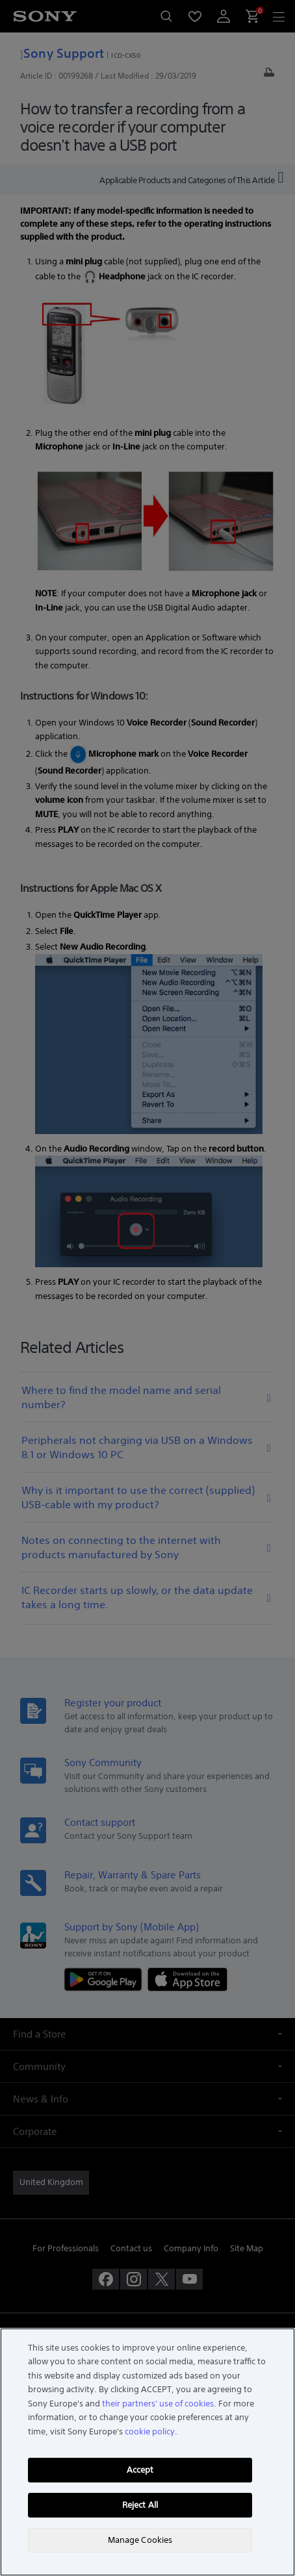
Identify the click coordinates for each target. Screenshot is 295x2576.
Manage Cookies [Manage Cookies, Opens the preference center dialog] (140, 2539)
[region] (147, 2452)
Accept (140, 2469)
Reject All (140, 2504)
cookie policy (150, 2431)
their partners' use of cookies (158, 2403)
